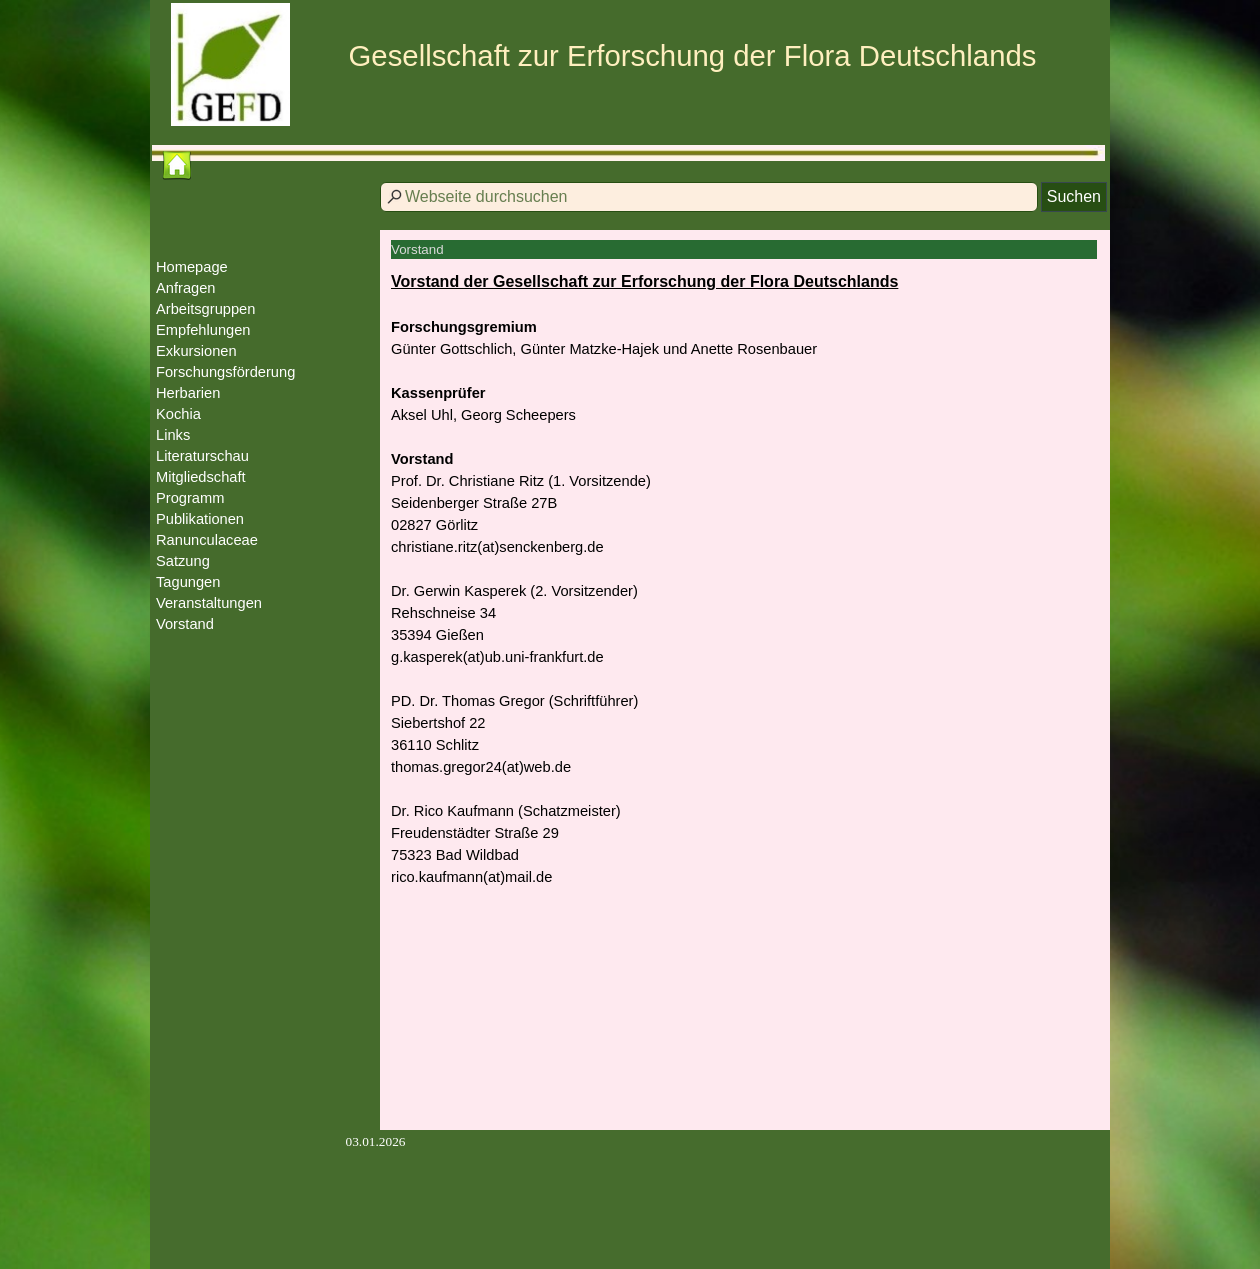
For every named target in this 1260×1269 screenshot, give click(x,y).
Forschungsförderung (225, 372)
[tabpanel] (745, 590)
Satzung (183, 561)
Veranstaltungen (209, 603)
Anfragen (185, 288)
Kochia (178, 414)
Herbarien (188, 393)
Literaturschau (202, 456)
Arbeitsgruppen (205, 309)
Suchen (1074, 196)
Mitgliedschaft (201, 477)
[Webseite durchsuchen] (709, 197)
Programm (190, 498)
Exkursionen (196, 351)
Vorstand (185, 624)
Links (173, 435)
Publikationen (200, 519)
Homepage (192, 267)
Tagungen (188, 582)
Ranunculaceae (207, 540)
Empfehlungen (203, 330)
